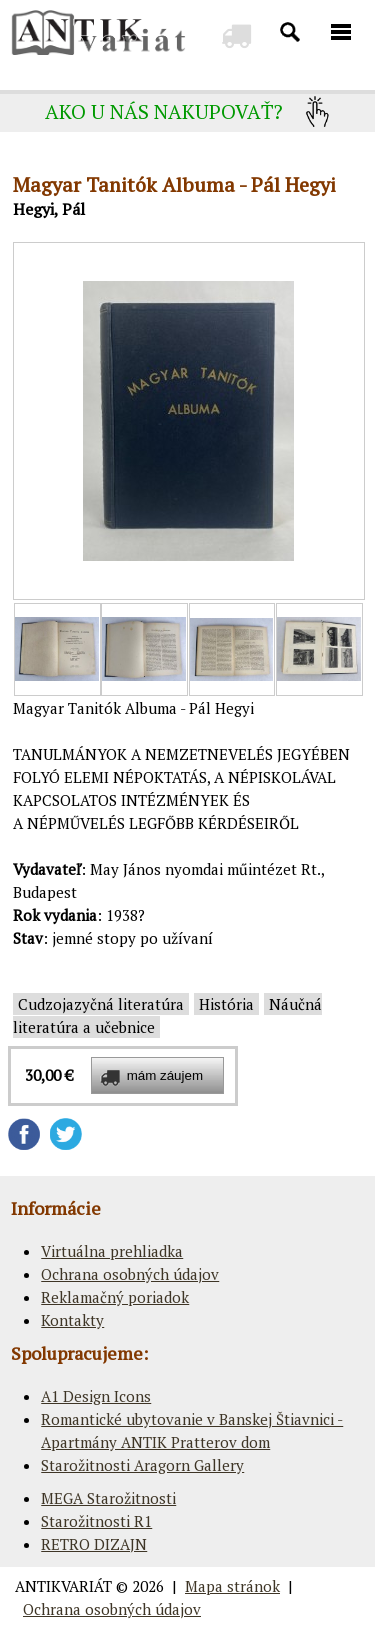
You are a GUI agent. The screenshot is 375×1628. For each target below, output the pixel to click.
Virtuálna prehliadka (112, 1251)
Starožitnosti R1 (96, 1521)
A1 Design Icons (96, 1396)
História (226, 1004)
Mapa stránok (232, 1586)
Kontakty (72, 1320)
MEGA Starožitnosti (108, 1498)
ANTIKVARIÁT (63, 1586)
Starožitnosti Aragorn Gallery (142, 1465)
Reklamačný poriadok (115, 1297)
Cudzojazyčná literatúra (101, 1004)
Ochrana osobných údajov (130, 1274)
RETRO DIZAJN (94, 1544)
